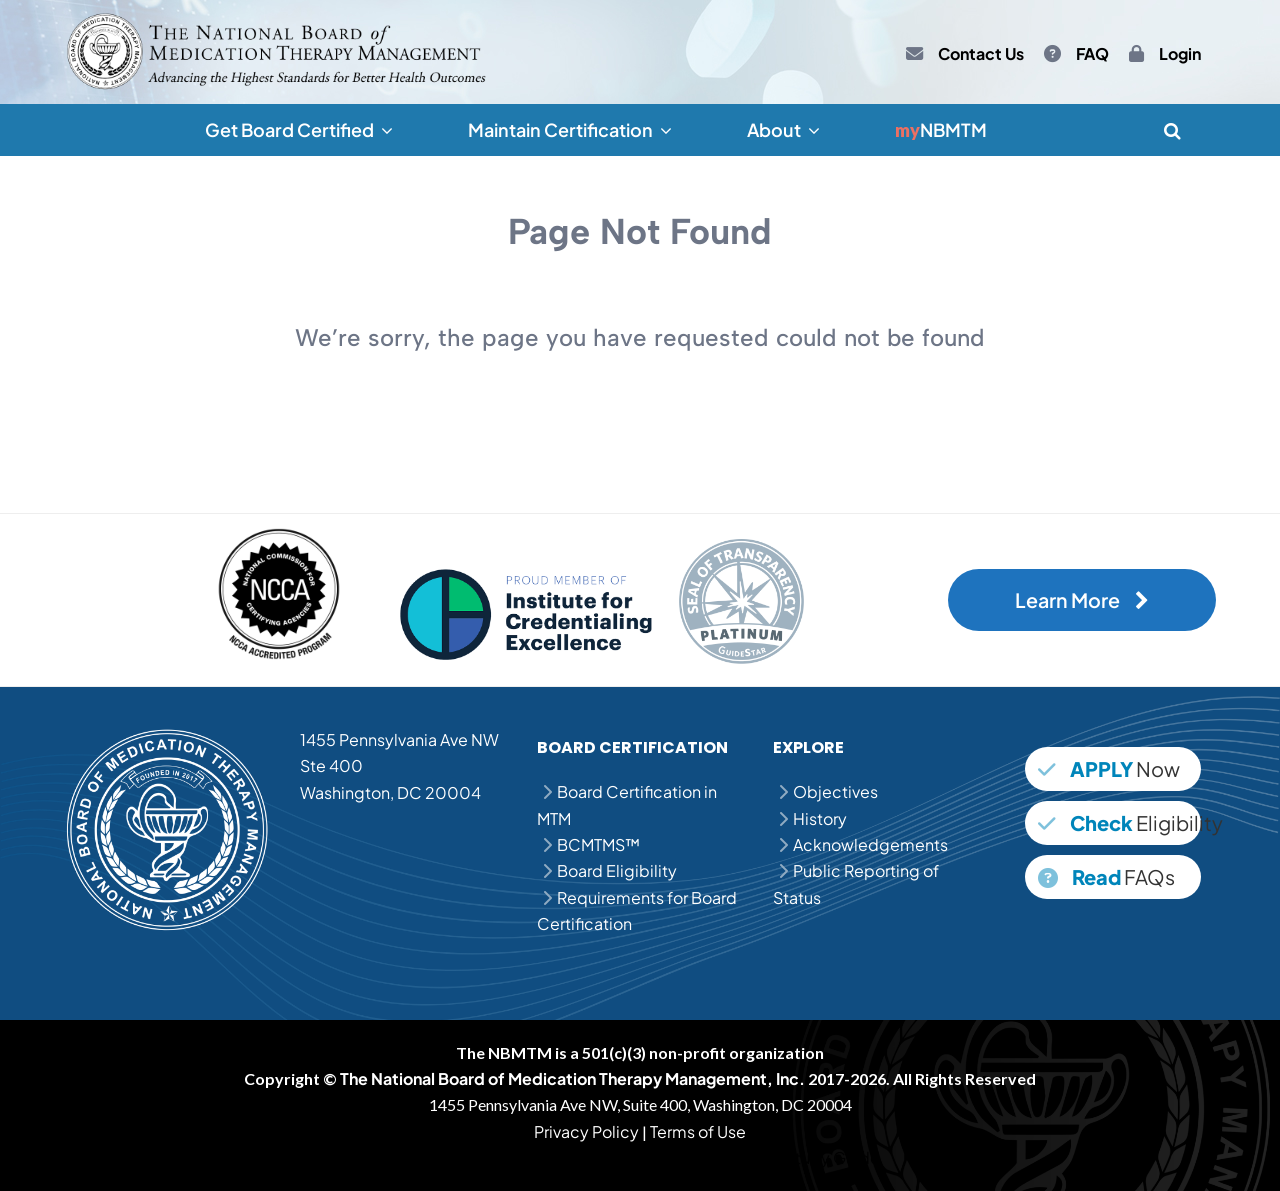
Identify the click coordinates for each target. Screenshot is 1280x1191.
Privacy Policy (586, 1131)
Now (1109, 768)
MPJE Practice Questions (648, 1157)
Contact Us (981, 54)
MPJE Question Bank (476, 1157)
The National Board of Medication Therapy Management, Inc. (572, 1078)
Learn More (1082, 600)
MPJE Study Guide (812, 1157)
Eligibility (1119, 822)
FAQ (1092, 54)
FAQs (1106, 876)
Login (1180, 54)
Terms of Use (698, 1131)
